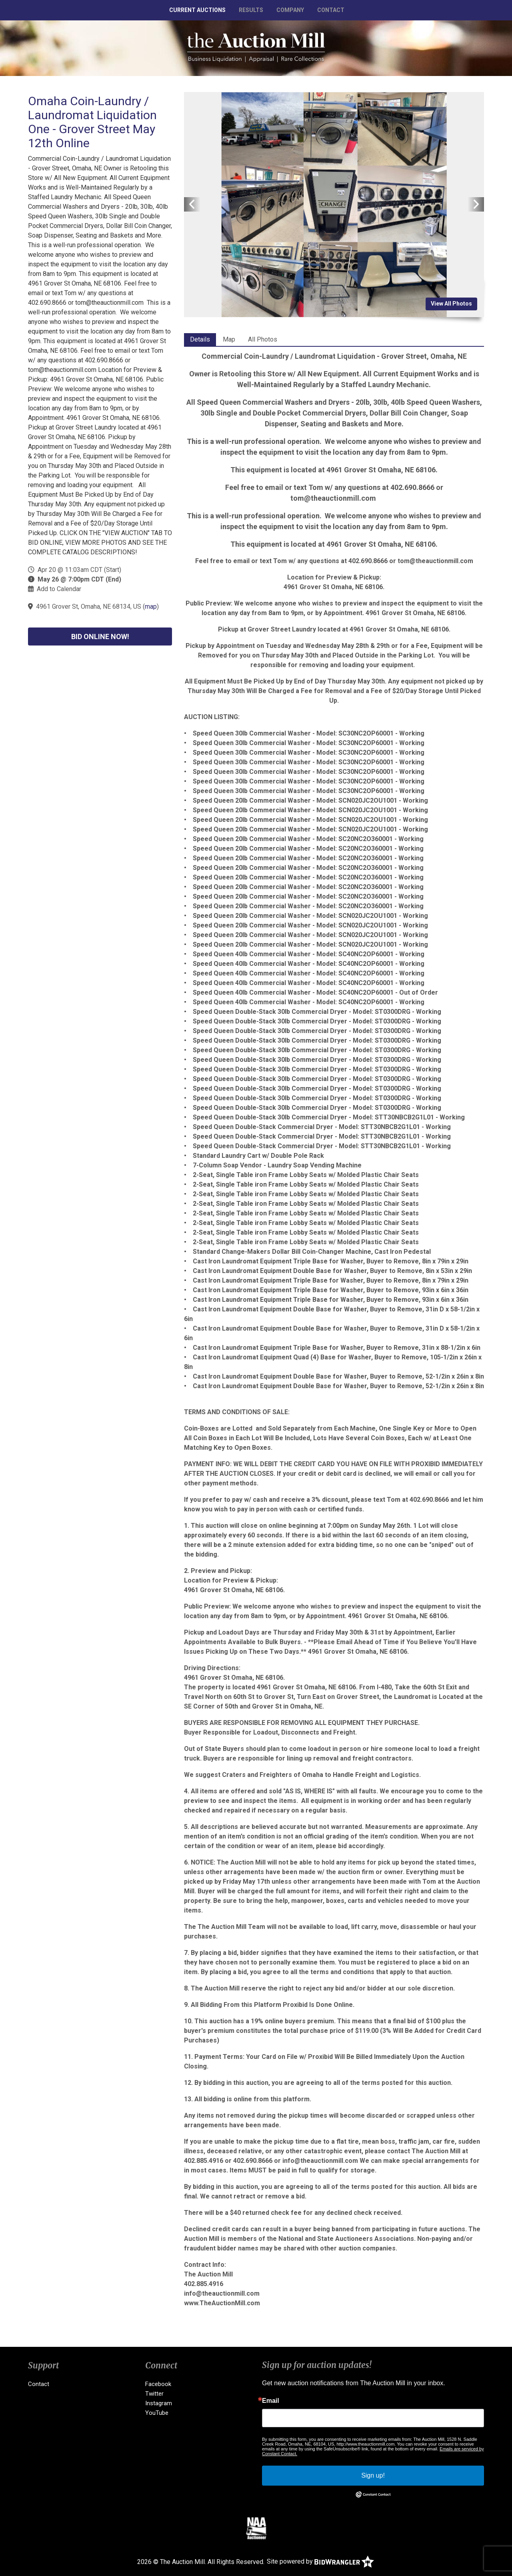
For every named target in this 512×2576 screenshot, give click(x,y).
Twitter (154, 2393)
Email (270, 2401)
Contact (330, 10)
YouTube (156, 2412)
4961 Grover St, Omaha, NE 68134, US (88, 606)
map (151, 606)
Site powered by (320, 2561)
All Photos (262, 339)
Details (200, 339)
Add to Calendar (59, 589)
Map (229, 339)
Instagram (158, 2403)
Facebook (158, 2384)
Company (290, 10)
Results (251, 10)
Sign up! (373, 2475)
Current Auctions (197, 10)
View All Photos (451, 303)
